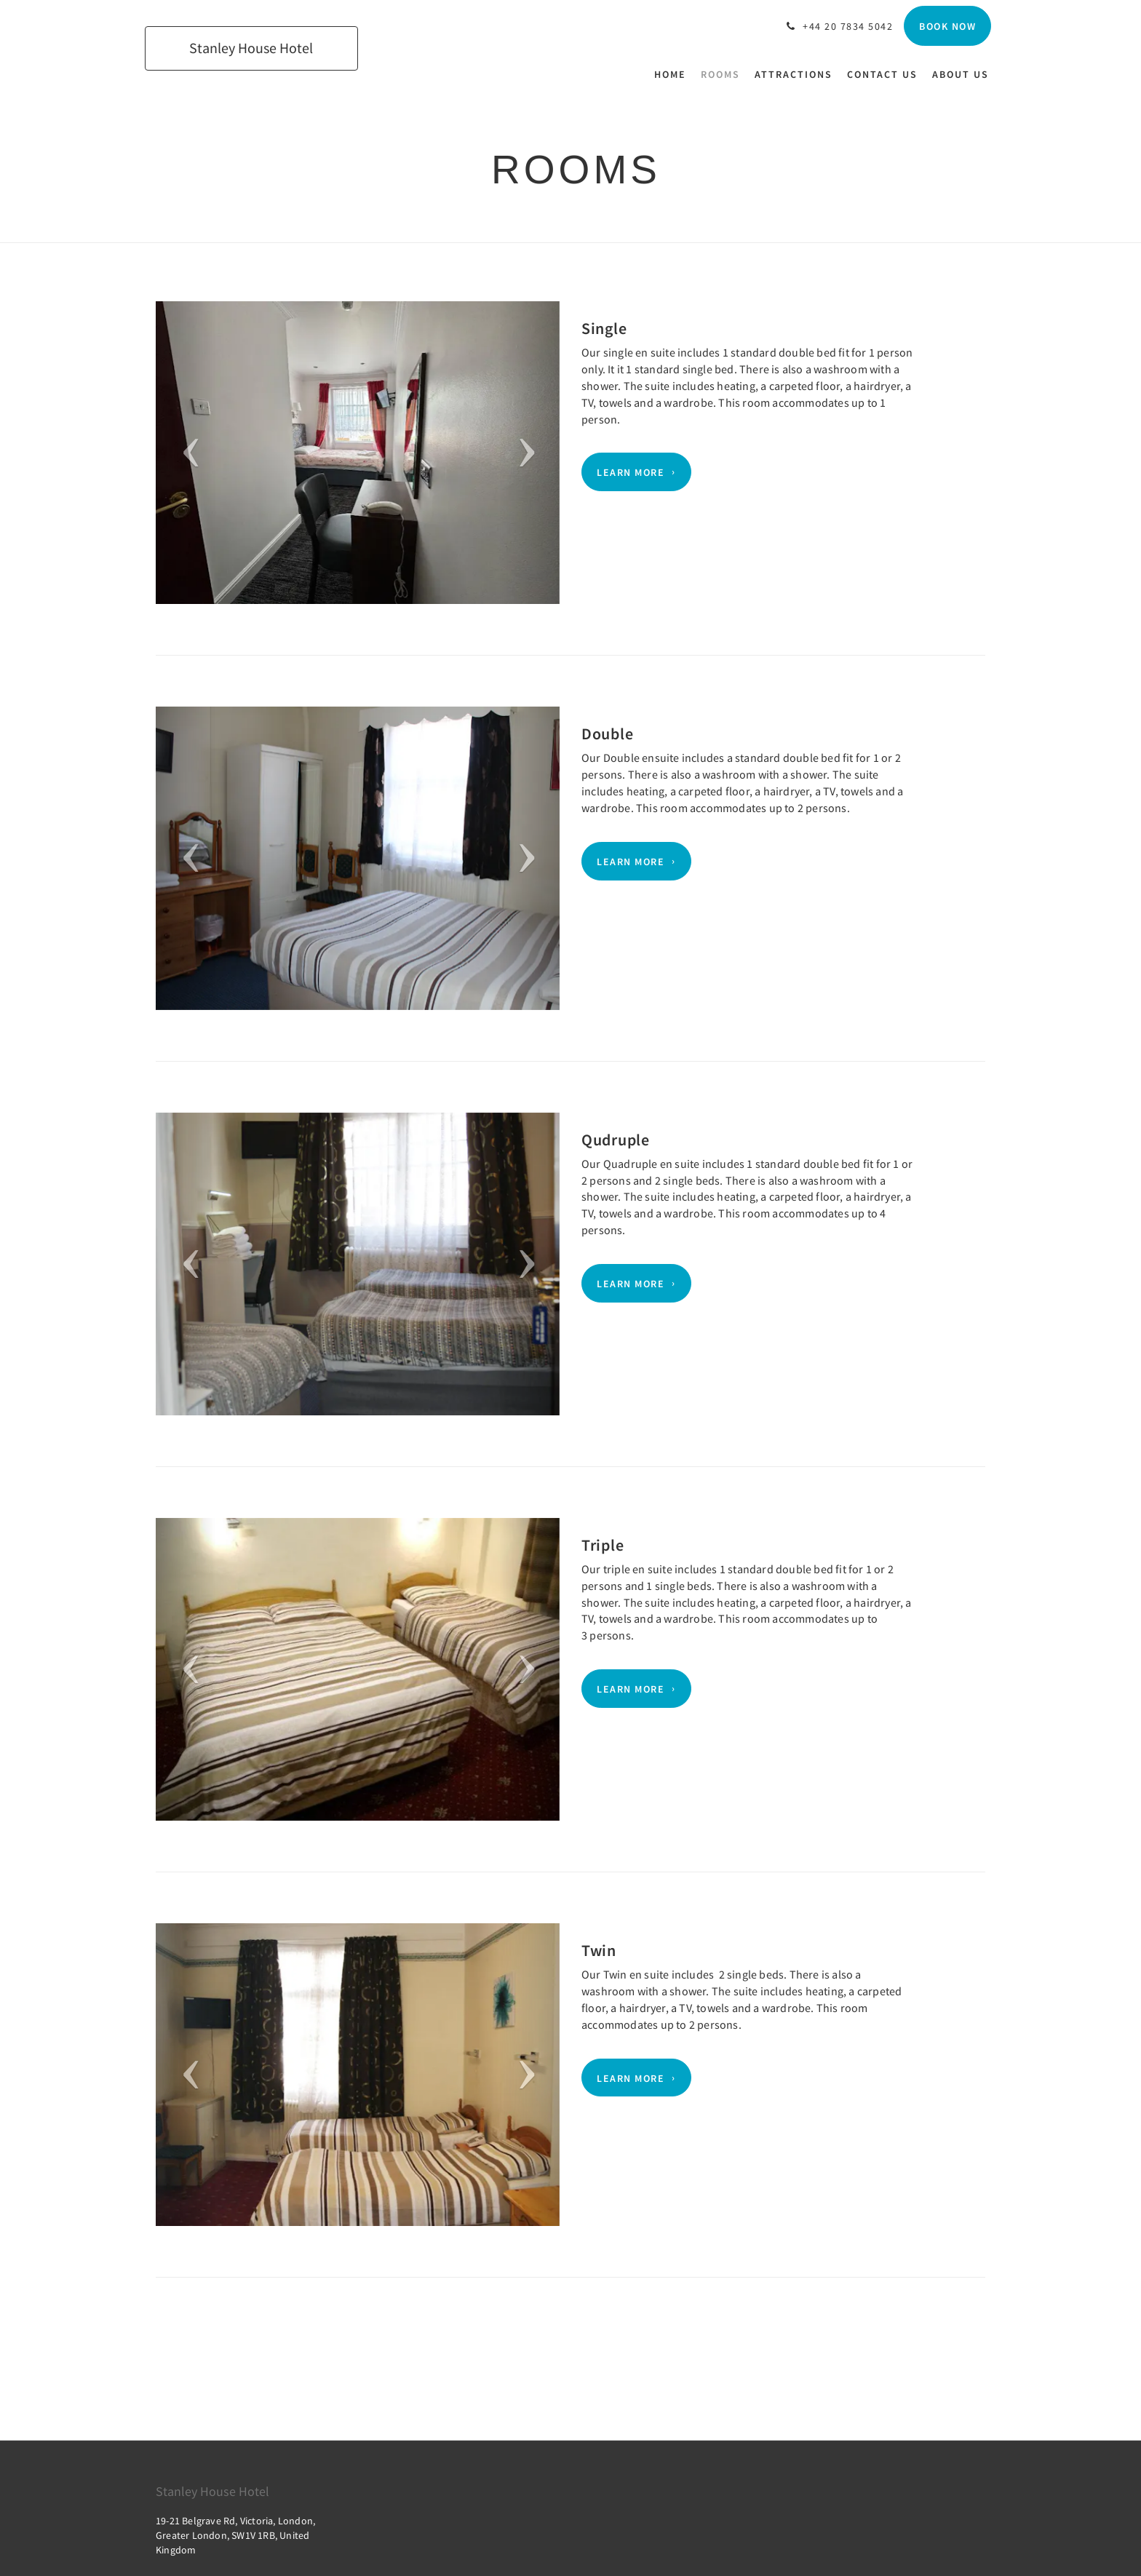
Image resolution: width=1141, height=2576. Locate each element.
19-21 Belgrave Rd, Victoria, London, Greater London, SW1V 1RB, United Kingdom (235, 2535)
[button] (186, 452)
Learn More (630, 472)
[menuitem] (673, 74)
